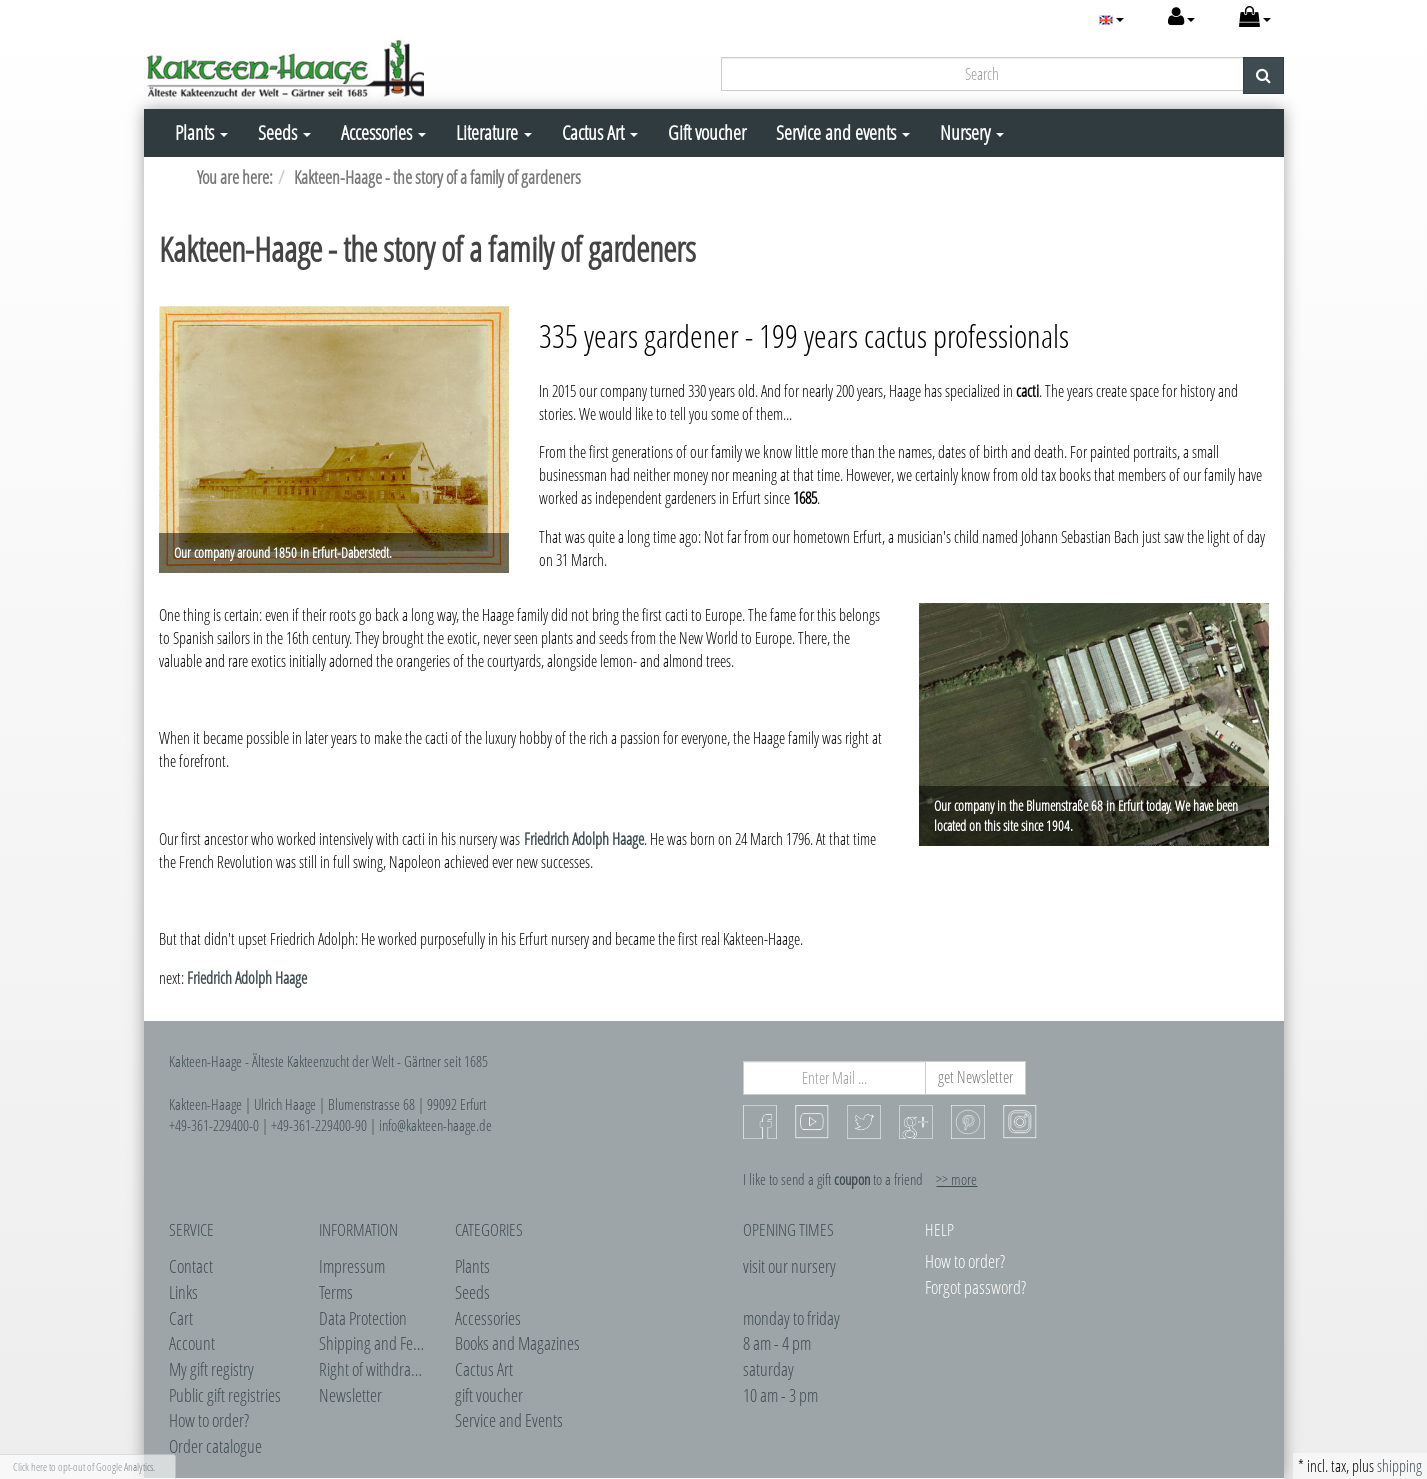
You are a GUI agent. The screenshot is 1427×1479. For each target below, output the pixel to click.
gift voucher (489, 1395)
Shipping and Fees (372, 1343)
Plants (201, 132)
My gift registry (211, 1369)
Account (192, 1343)
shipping (1399, 1466)
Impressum (352, 1266)
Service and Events (509, 1420)
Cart (181, 1318)
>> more (956, 1179)
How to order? (209, 1420)
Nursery (972, 132)
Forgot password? (975, 1287)
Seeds (284, 132)
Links (183, 1292)
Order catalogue (215, 1446)
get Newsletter (975, 1077)
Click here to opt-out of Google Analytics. (84, 1466)
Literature (494, 132)
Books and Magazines (517, 1343)
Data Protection (363, 1318)
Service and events (843, 132)
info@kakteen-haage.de (435, 1125)
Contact (191, 1266)
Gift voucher (707, 132)
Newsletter (350, 1395)
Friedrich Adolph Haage (584, 839)
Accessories (383, 132)
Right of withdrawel (375, 1369)
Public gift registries (225, 1395)
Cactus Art (600, 132)
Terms (336, 1292)
